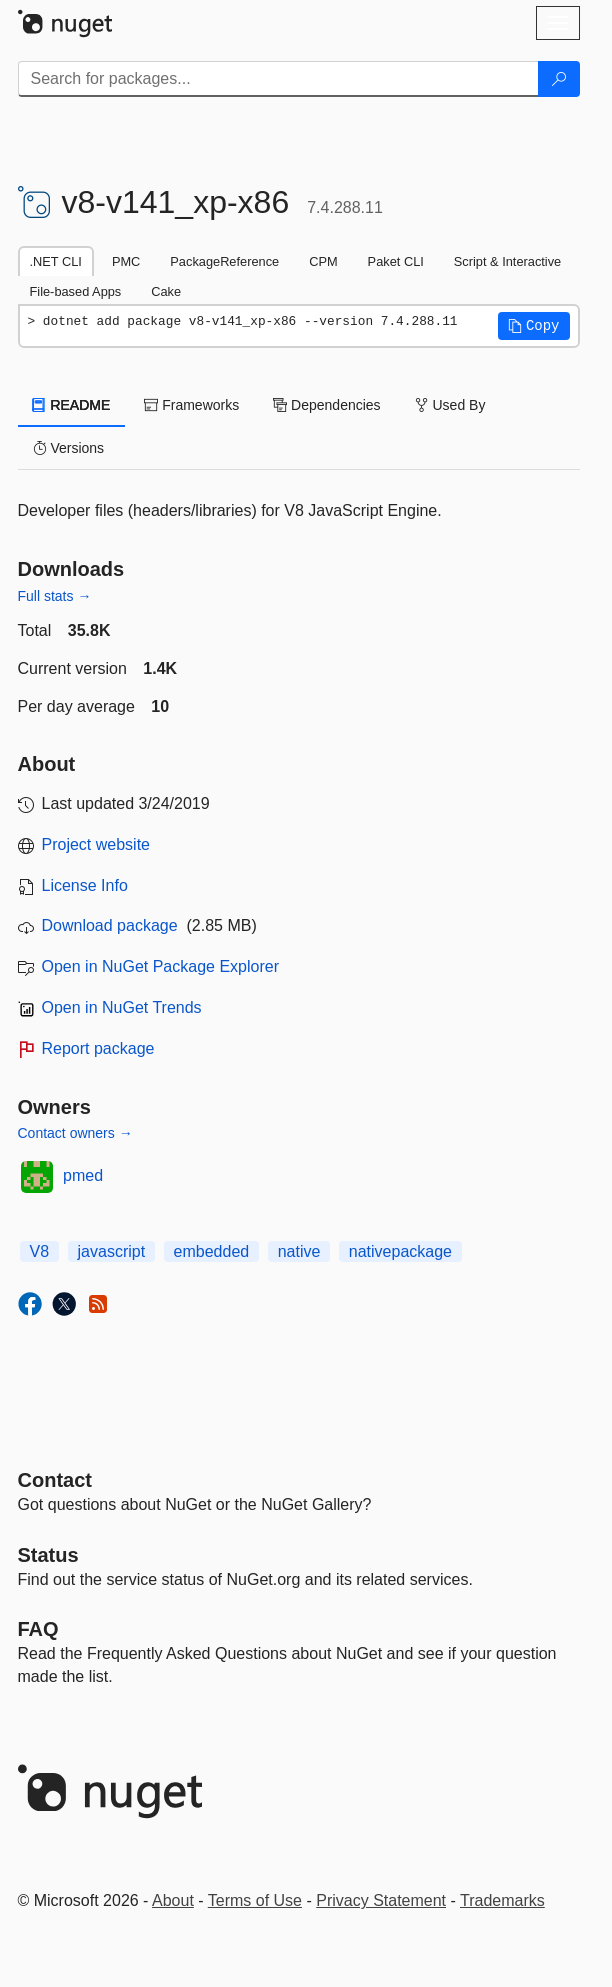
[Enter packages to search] (278, 79)
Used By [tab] (450, 405)
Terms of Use (255, 1900)
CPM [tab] (323, 261)
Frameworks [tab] (191, 405)
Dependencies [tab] (326, 405)
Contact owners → (75, 1133)
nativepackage (400, 1251)
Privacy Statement (381, 1900)
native (299, 1251)
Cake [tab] (166, 291)
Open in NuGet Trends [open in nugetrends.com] (122, 1007)
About (173, 1900)
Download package (110, 925)
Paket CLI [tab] (396, 261)
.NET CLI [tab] (56, 261)
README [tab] (72, 405)
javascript (112, 1251)
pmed (83, 1175)
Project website (96, 844)
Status (48, 1555)
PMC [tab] (126, 261)
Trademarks (502, 1900)
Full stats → (55, 596)
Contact (55, 1480)
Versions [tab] (69, 448)
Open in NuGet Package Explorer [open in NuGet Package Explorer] (160, 966)
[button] (534, 326)
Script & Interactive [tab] (507, 261)
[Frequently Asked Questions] (38, 1629)
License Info (85, 885)
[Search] (559, 79)
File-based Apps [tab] (76, 291)
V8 (40, 1251)
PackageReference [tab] (224, 261)
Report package (98, 1048)
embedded (212, 1251)
